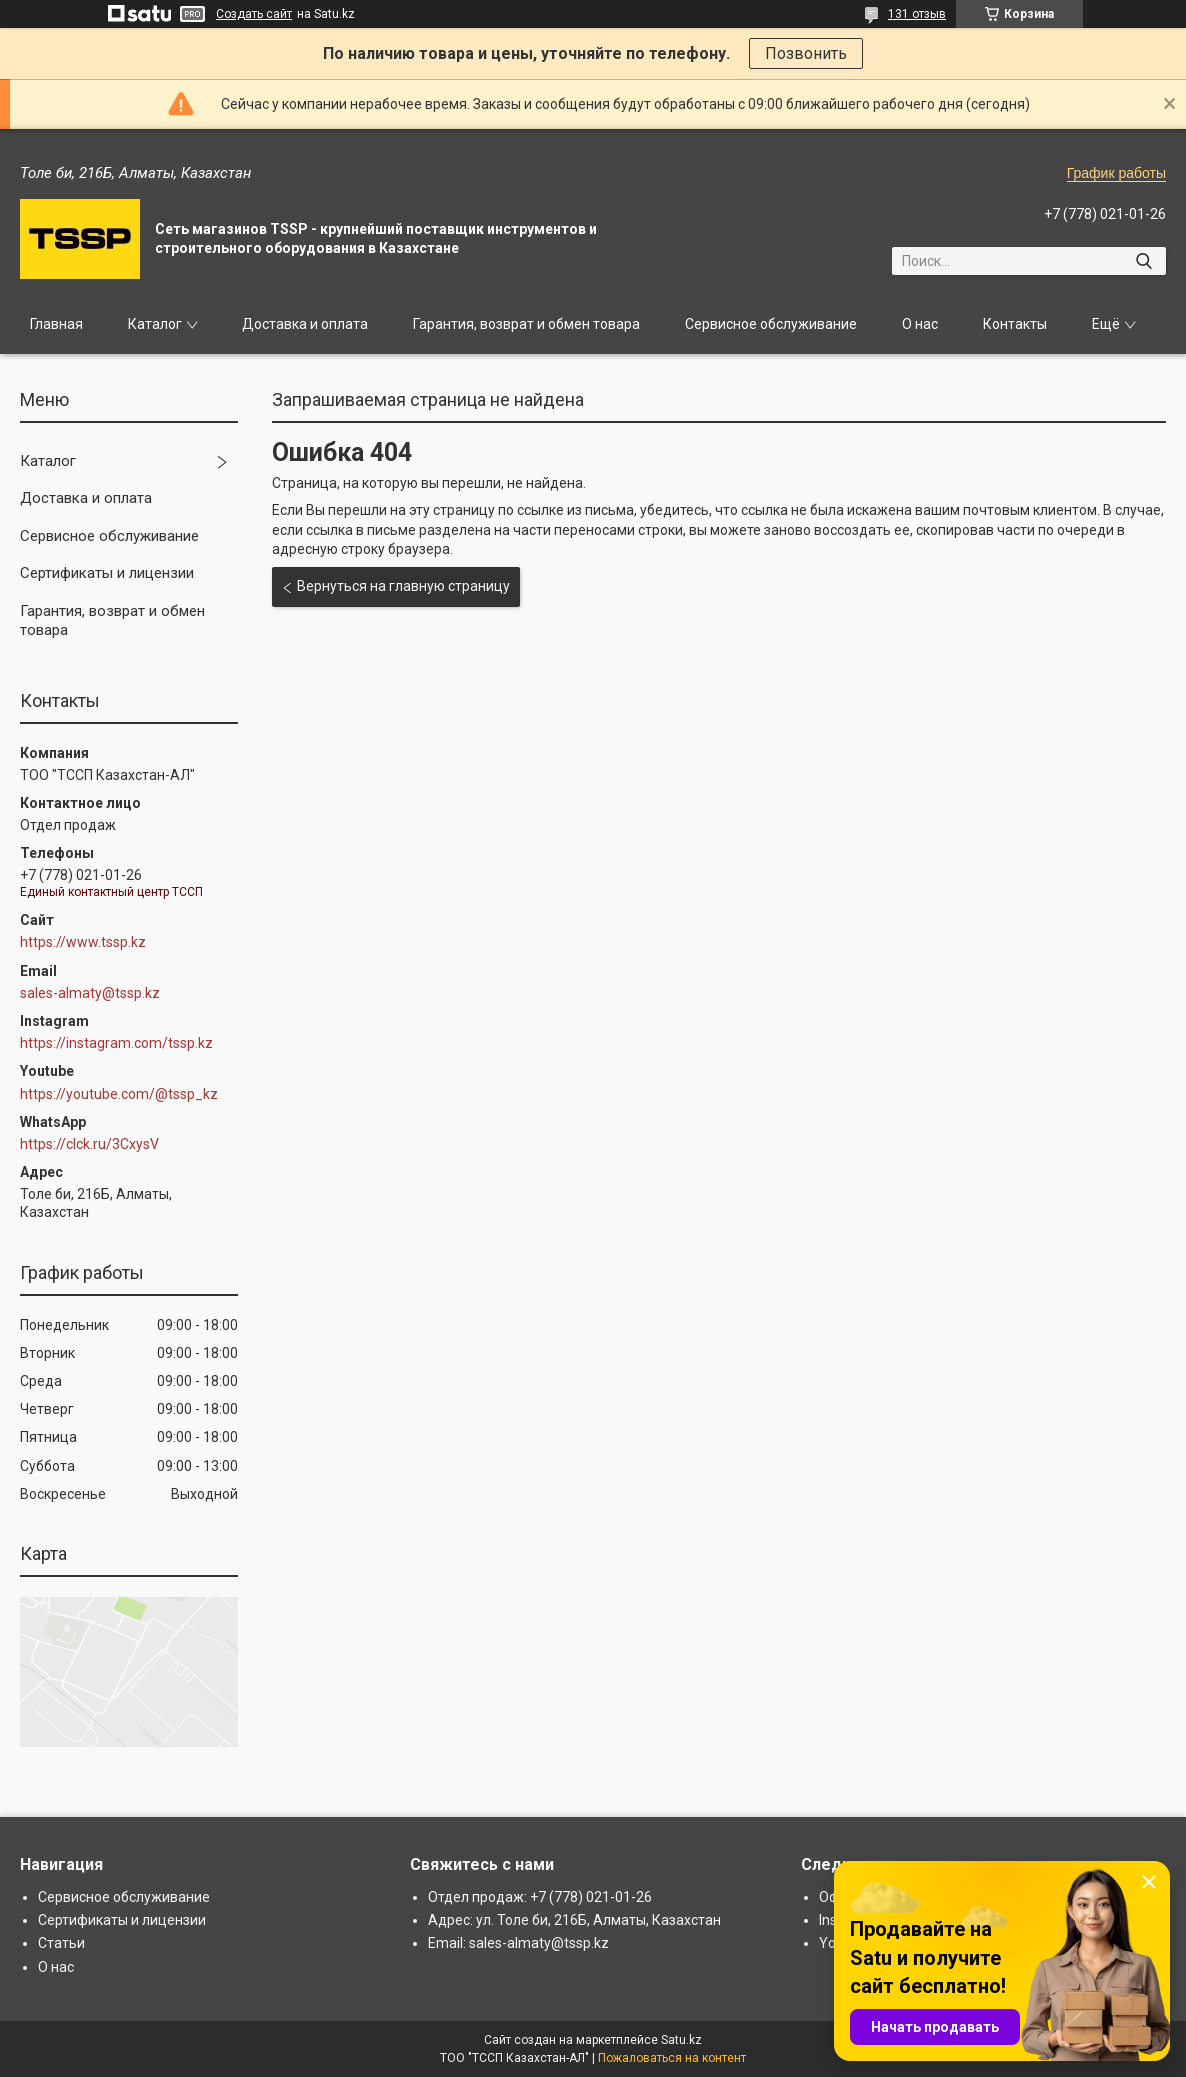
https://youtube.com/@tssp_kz (119, 1094)
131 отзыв (917, 14)
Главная (56, 324)
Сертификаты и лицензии (107, 573)
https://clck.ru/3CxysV (89, 1144)
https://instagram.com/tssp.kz (116, 1043)
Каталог (155, 324)
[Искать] (1143, 261)
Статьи (61, 1943)
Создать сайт (254, 14)
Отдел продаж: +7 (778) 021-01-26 (540, 1897)
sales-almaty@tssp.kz (90, 993)
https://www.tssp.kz (83, 942)
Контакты (1015, 324)
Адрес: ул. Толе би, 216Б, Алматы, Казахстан (574, 1920)
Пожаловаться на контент (672, 2058)
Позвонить (806, 53)
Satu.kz (681, 2040)
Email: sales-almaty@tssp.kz (518, 1943)
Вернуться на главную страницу (403, 586)
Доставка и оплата (305, 324)
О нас (920, 324)
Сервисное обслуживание (771, 324)
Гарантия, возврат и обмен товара (526, 324)
